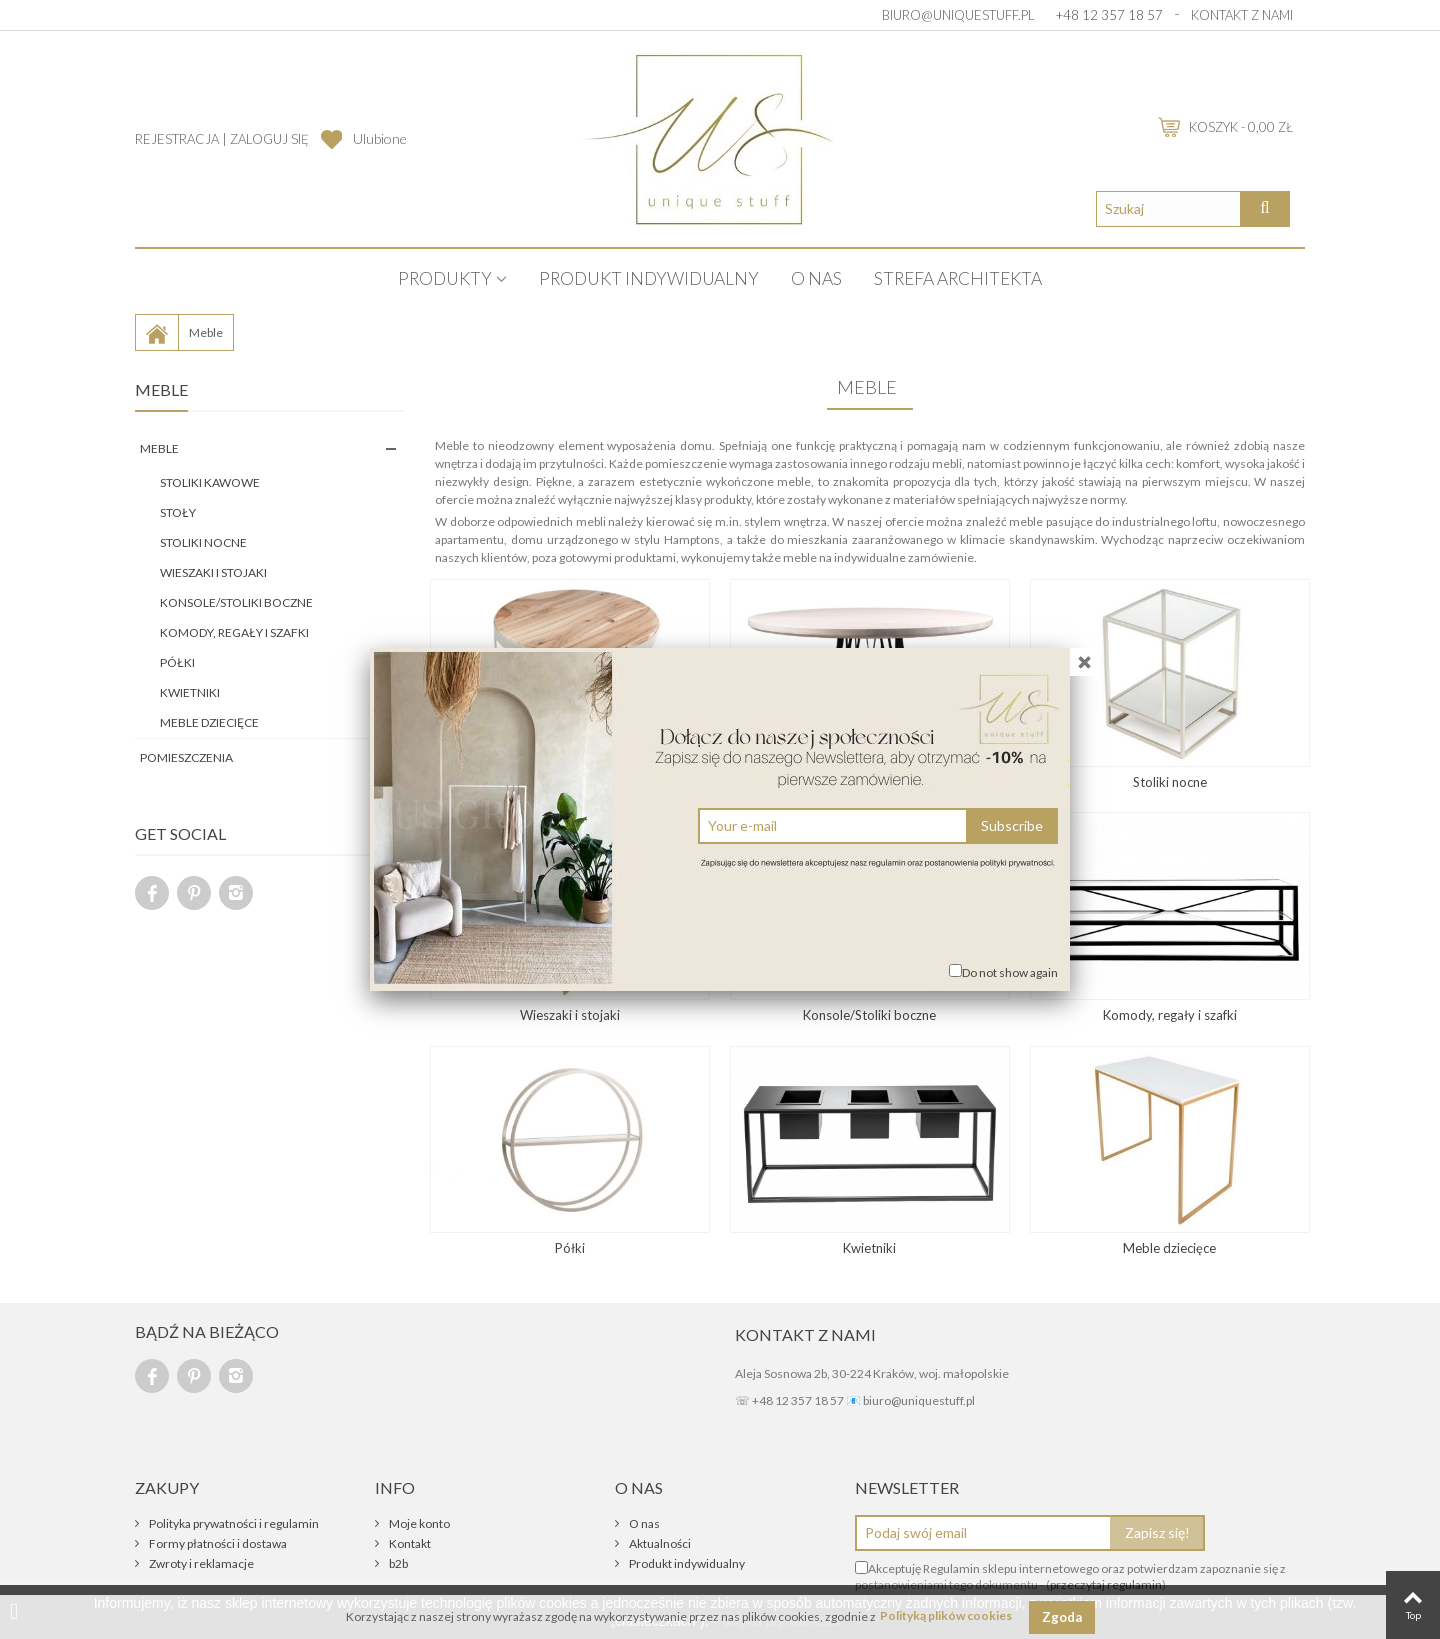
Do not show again (1010, 972)
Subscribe (1012, 825)
